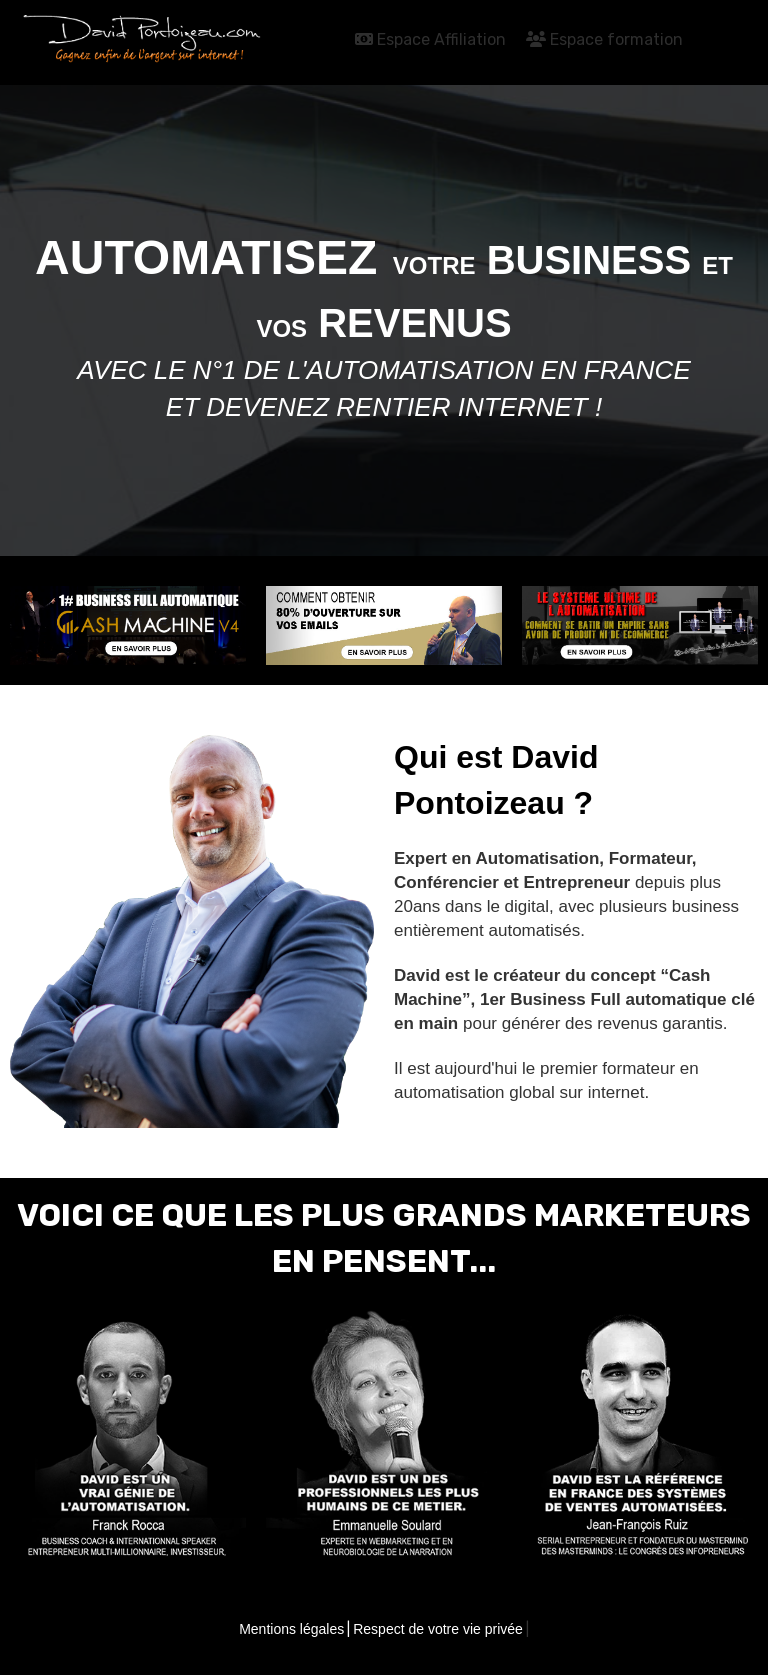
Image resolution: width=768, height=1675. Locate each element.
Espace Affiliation (430, 39)
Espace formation (604, 39)
